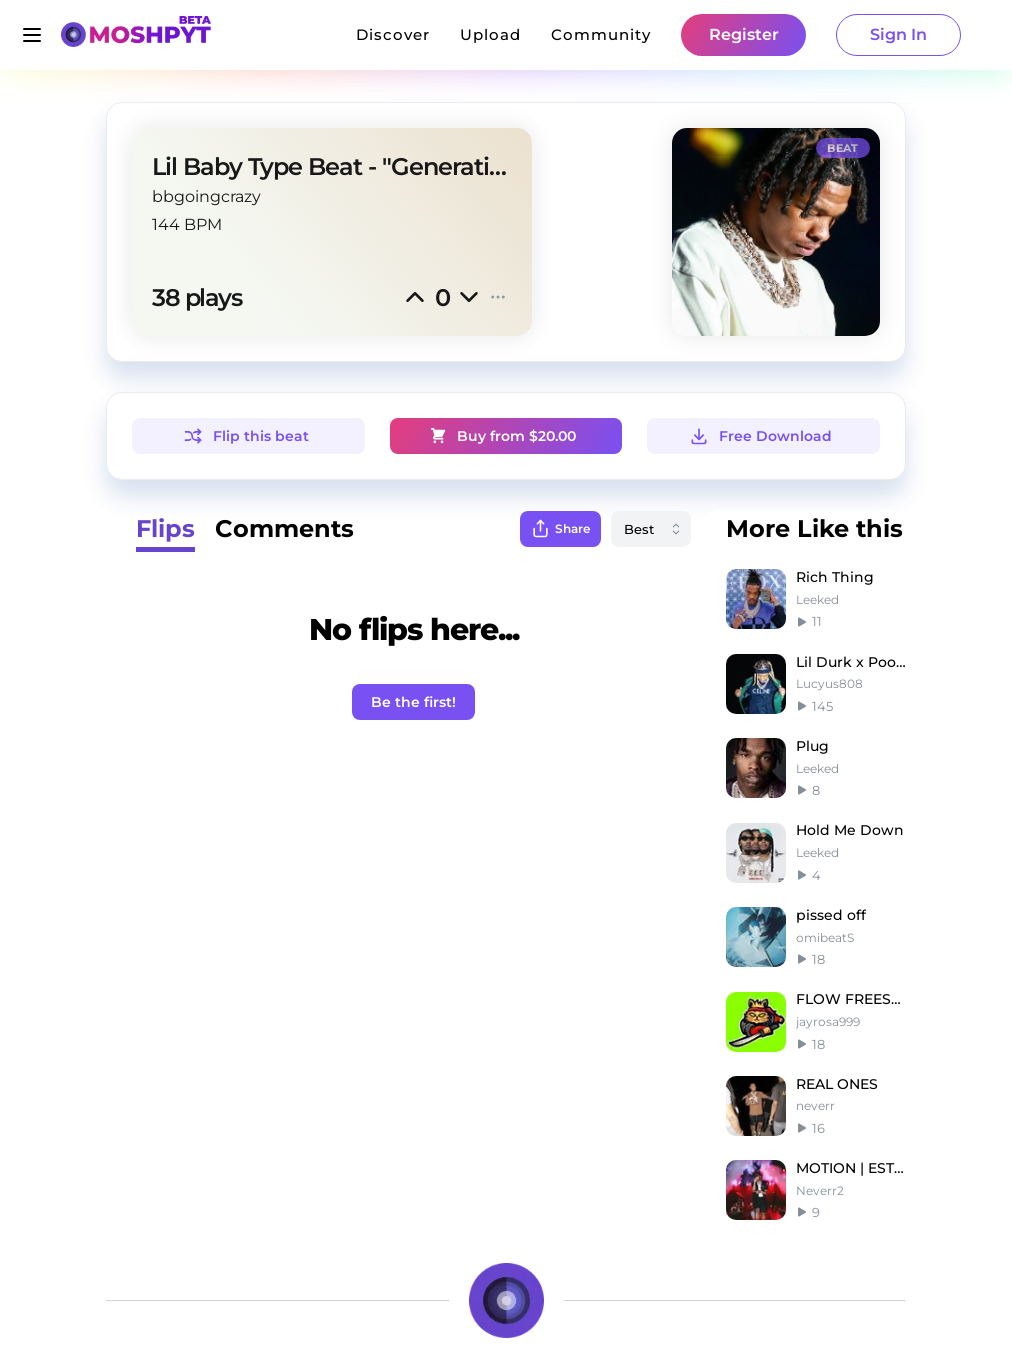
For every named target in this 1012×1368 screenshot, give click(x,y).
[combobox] (651, 529)
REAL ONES (837, 1084)
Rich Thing (835, 577)
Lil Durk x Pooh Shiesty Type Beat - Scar (851, 662)
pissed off (831, 915)
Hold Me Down (850, 830)
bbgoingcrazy (206, 196)
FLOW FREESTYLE (851, 999)
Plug (812, 746)
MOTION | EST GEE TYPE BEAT (851, 1168)
